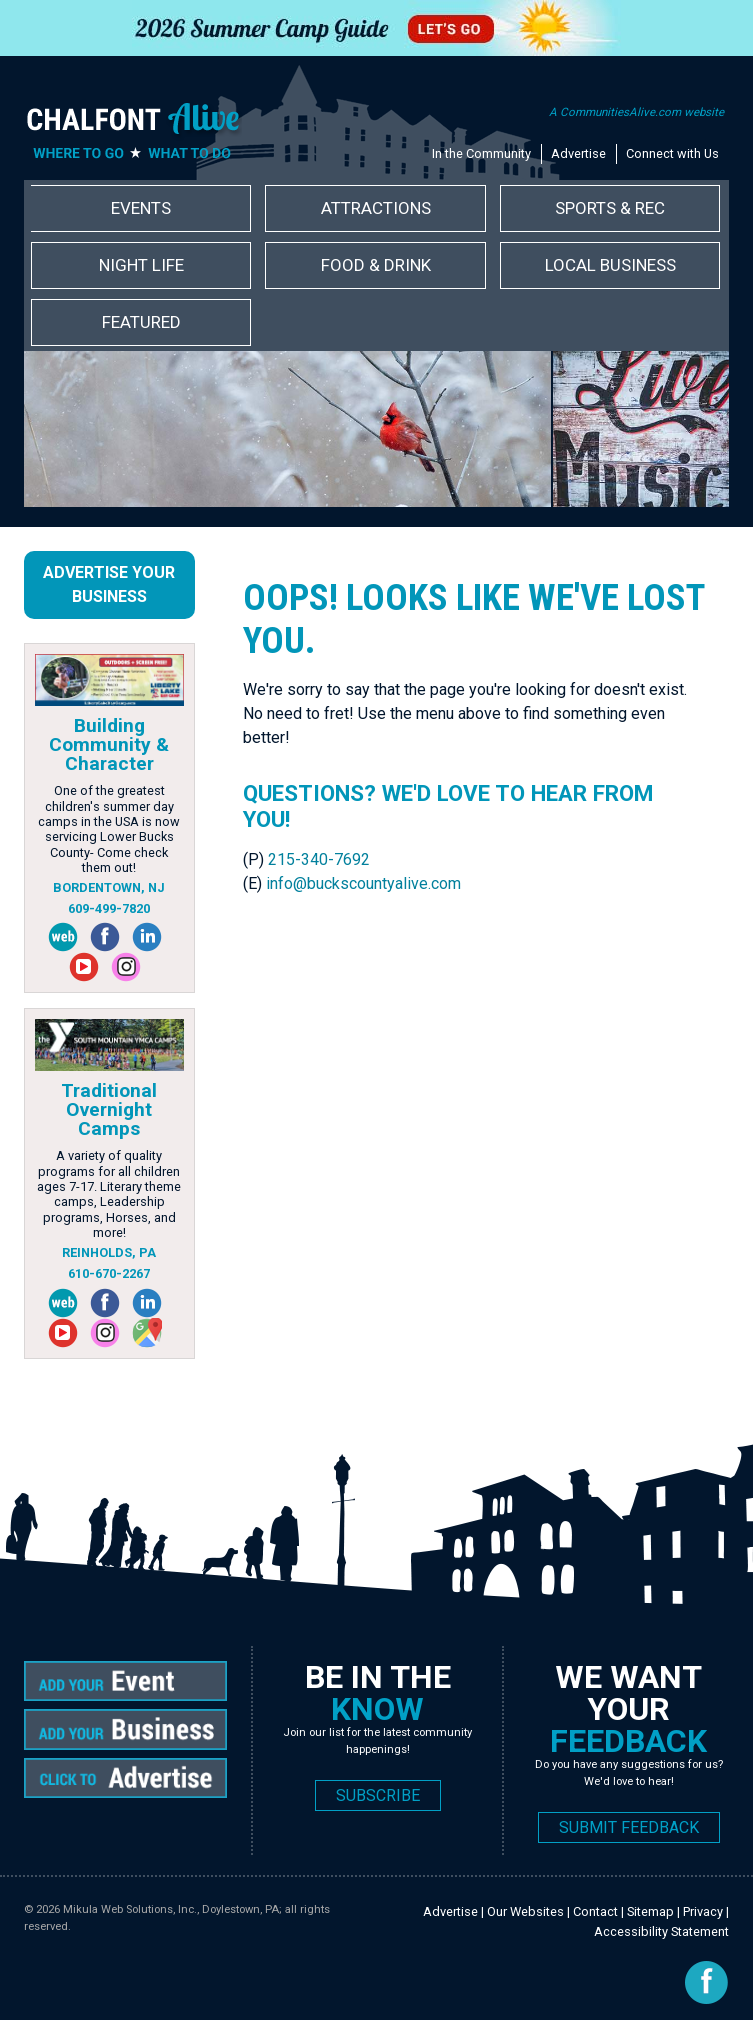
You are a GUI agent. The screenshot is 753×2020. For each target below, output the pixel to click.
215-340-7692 (319, 859)
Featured (141, 322)
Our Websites (525, 1911)
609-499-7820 (109, 908)
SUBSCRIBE (378, 1795)
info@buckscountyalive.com (363, 883)
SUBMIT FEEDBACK (629, 1827)
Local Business (610, 265)
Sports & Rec (610, 208)
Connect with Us (672, 153)
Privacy (703, 1911)
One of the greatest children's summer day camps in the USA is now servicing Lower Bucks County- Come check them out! (109, 829)
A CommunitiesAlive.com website (636, 112)
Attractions (376, 208)
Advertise (578, 153)
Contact (595, 1911)
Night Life (141, 265)
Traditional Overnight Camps (109, 1109)
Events (141, 208)
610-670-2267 (109, 1273)
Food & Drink (376, 265)
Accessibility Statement (661, 1931)
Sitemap (650, 1911)
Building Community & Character (109, 744)
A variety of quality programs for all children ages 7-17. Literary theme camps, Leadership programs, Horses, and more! (109, 1194)
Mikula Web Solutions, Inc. (130, 1909)
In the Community (481, 153)
